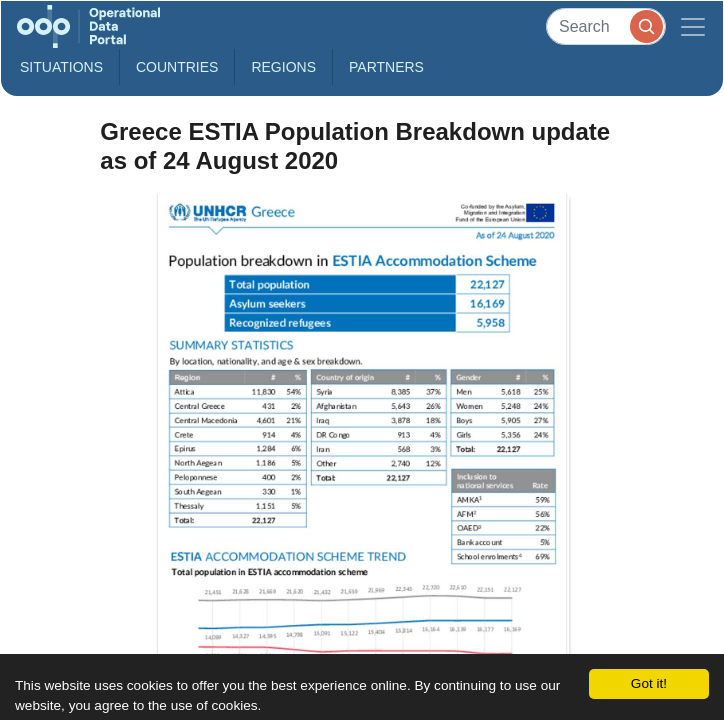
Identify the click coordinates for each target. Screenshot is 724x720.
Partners (386, 67)
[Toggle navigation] (693, 26)
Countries (177, 67)
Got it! (649, 683)
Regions (283, 67)
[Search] (606, 26)
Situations (61, 67)
